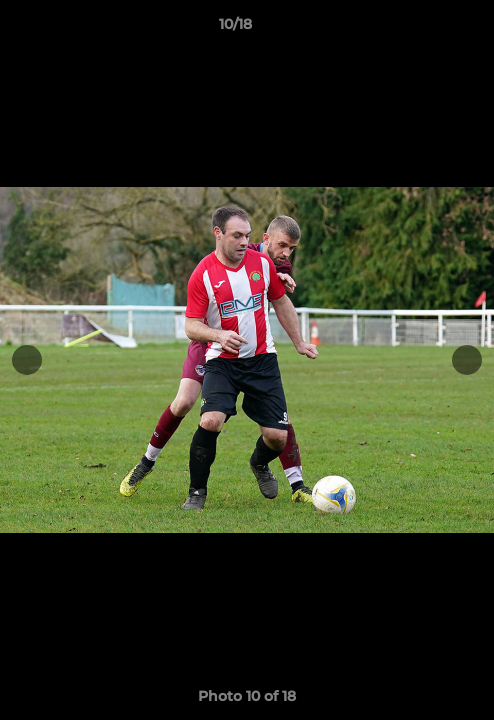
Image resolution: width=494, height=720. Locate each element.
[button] (422, 29)
